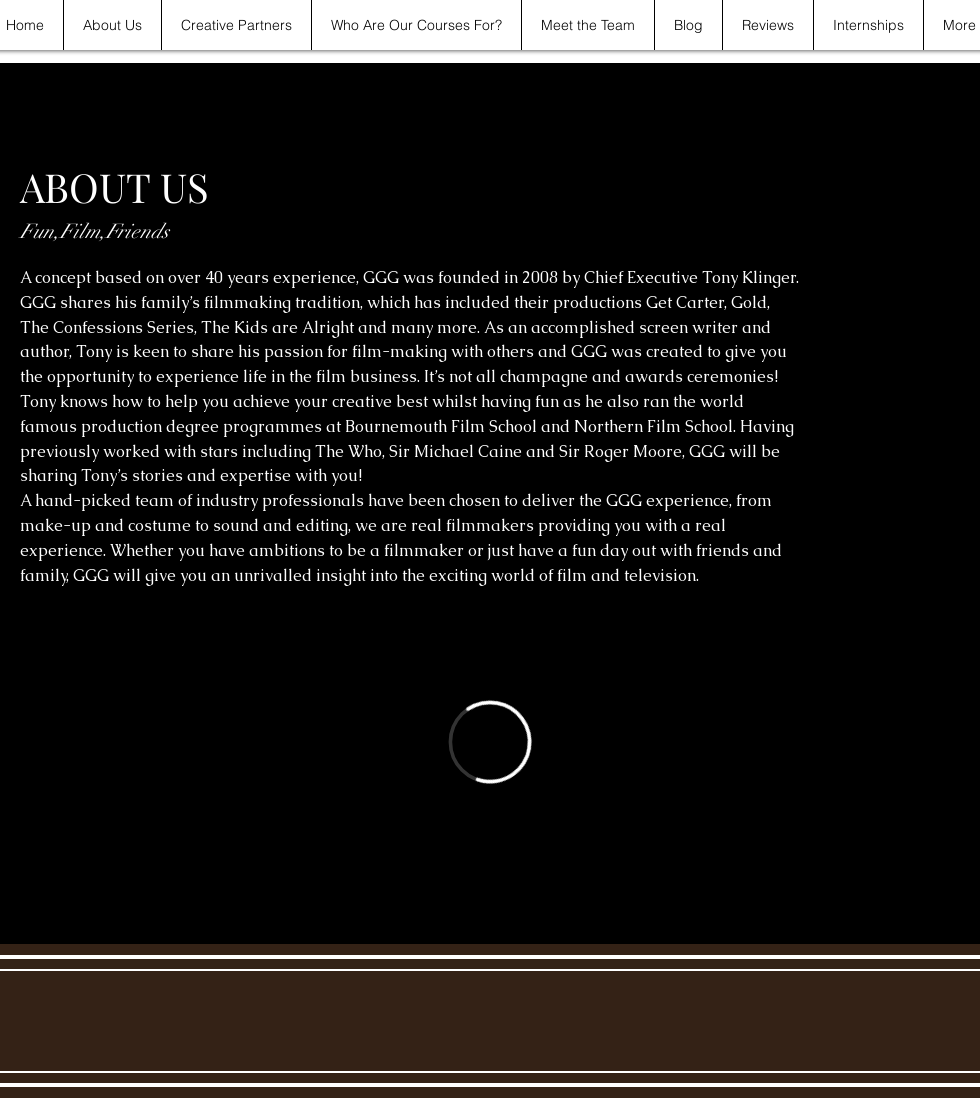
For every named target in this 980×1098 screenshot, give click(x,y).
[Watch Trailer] (89, 640)
